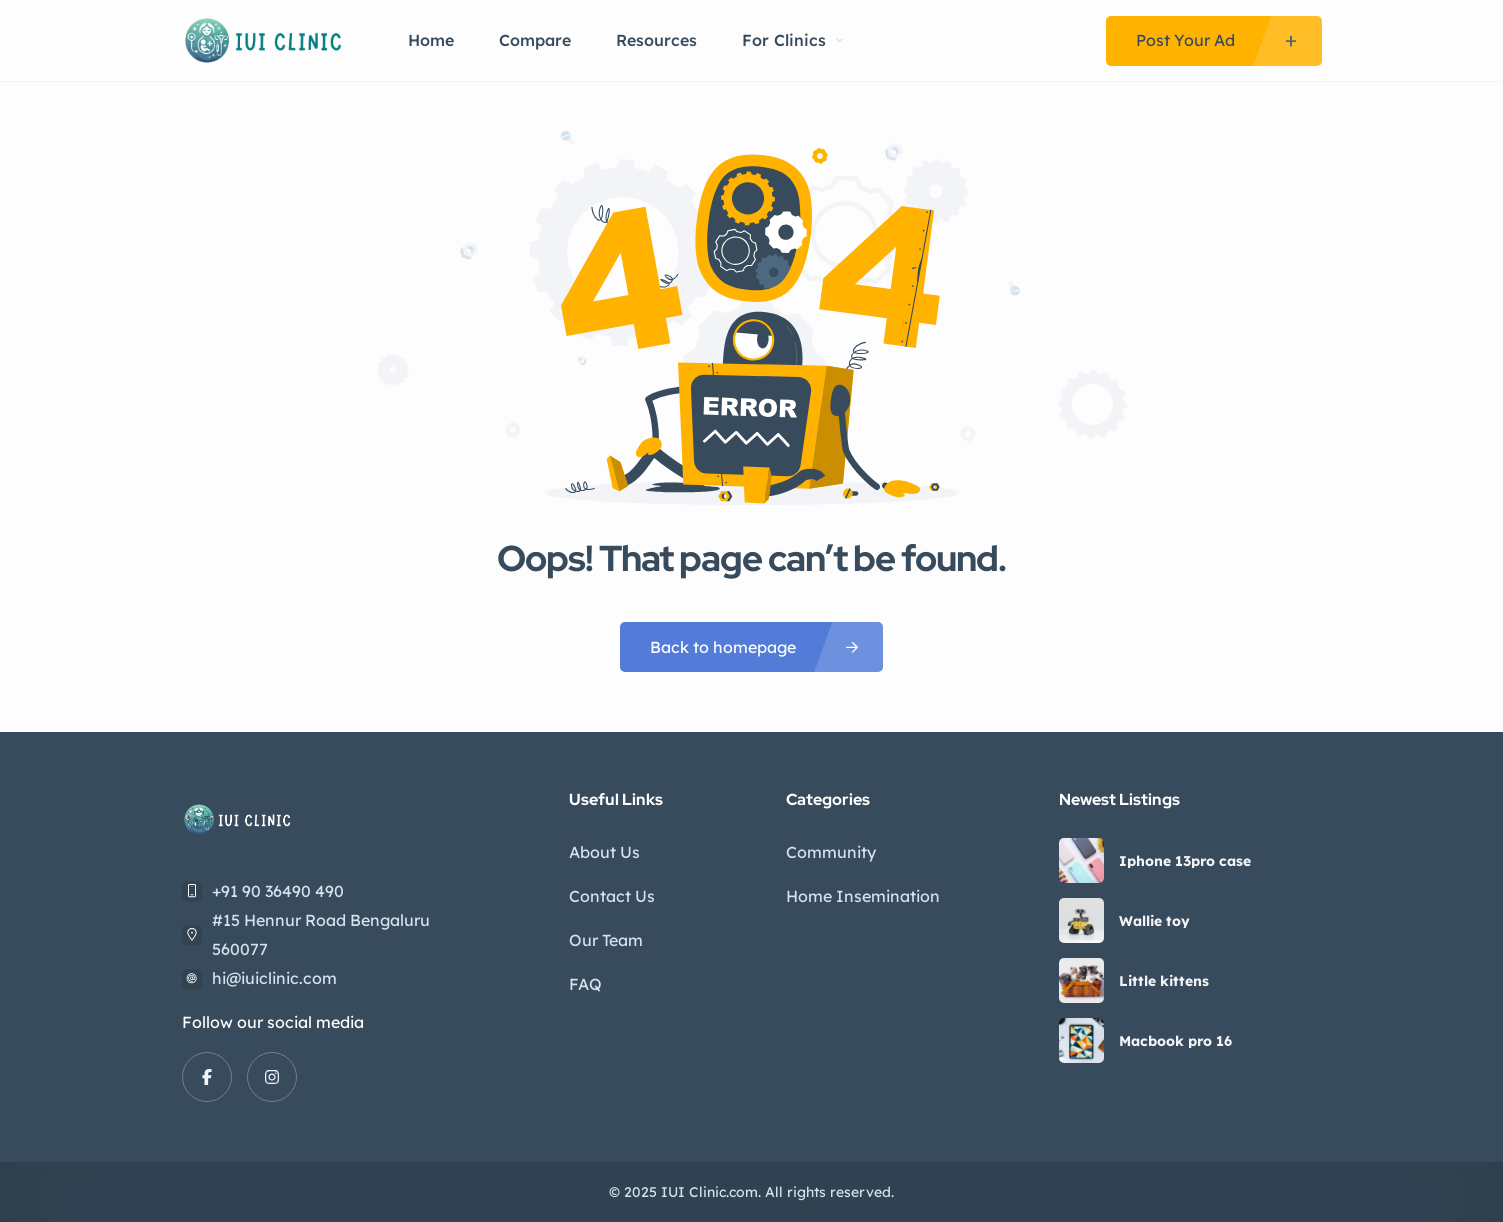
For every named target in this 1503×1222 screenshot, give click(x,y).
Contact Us (612, 896)
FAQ (585, 984)
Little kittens (1164, 981)
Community (831, 852)
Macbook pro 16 (1175, 1041)
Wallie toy (1154, 921)
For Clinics (792, 40)
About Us (604, 852)
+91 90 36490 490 (278, 891)
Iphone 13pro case (1185, 861)
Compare (535, 40)
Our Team (606, 940)
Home (431, 40)
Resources (656, 40)
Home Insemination (863, 896)
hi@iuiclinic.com (274, 978)
